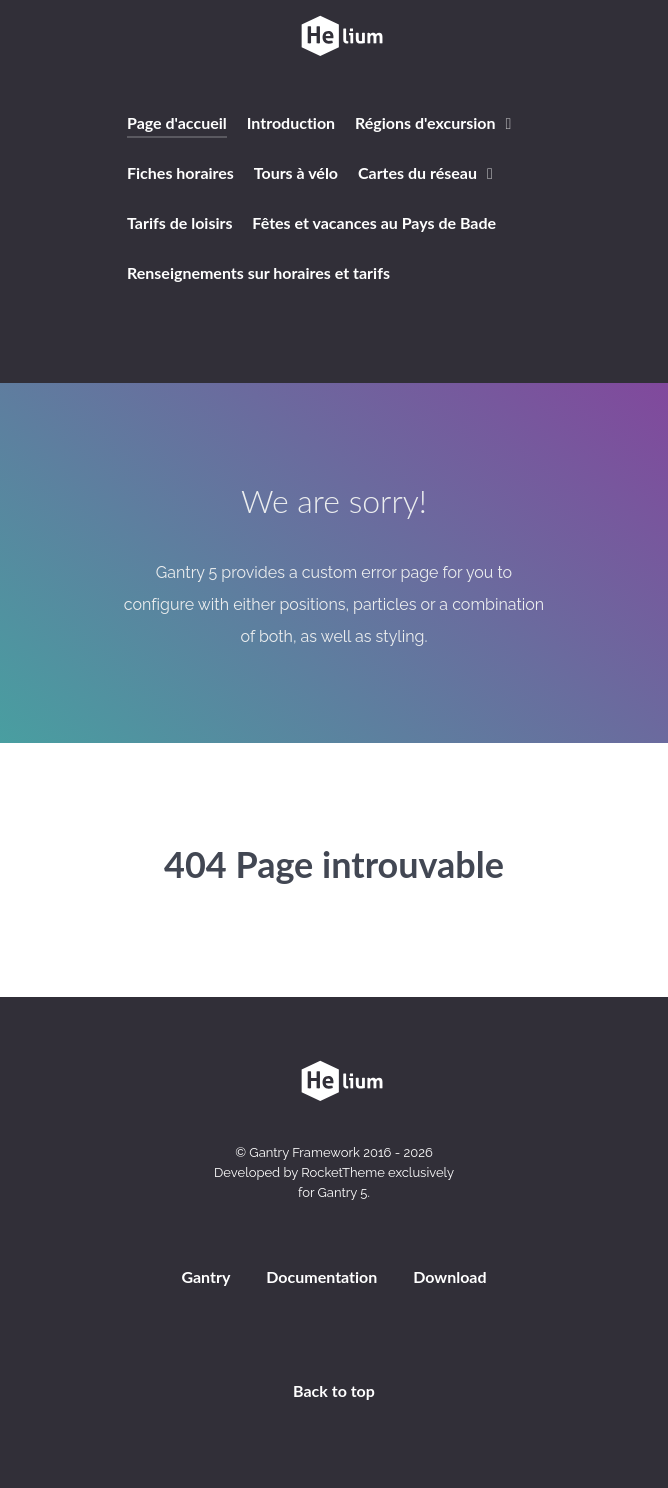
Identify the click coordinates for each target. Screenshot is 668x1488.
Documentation (321, 1276)
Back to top (334, 1390)
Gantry (205, 1276)
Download (449, 1276)
